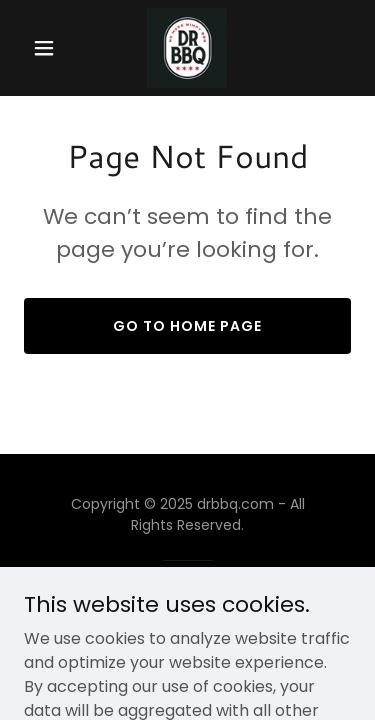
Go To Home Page (187, 326)
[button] (48, 48)
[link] (187, 48)
